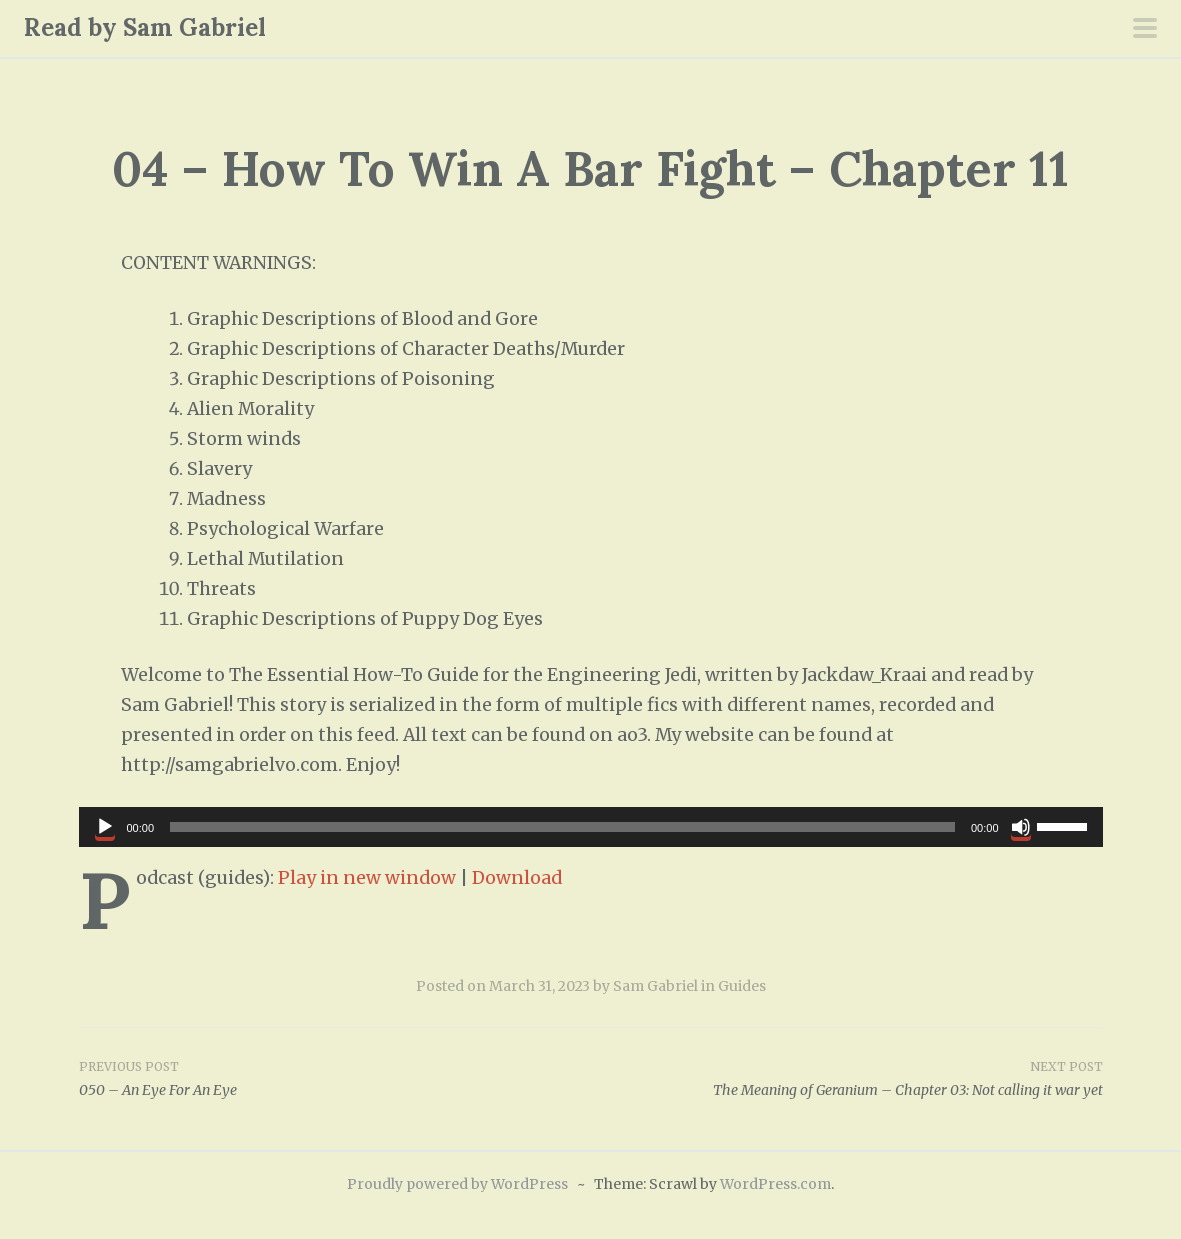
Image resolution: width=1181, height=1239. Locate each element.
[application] (591, 827)
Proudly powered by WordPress (457, 1184)
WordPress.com (775, 1184)
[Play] (105, 827)
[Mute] (1021, 827)
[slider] (562, 827)
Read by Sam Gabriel (145, 27)
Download (517, 878)
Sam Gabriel (655, 986)
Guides (742, 986)
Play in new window (367, 878)
